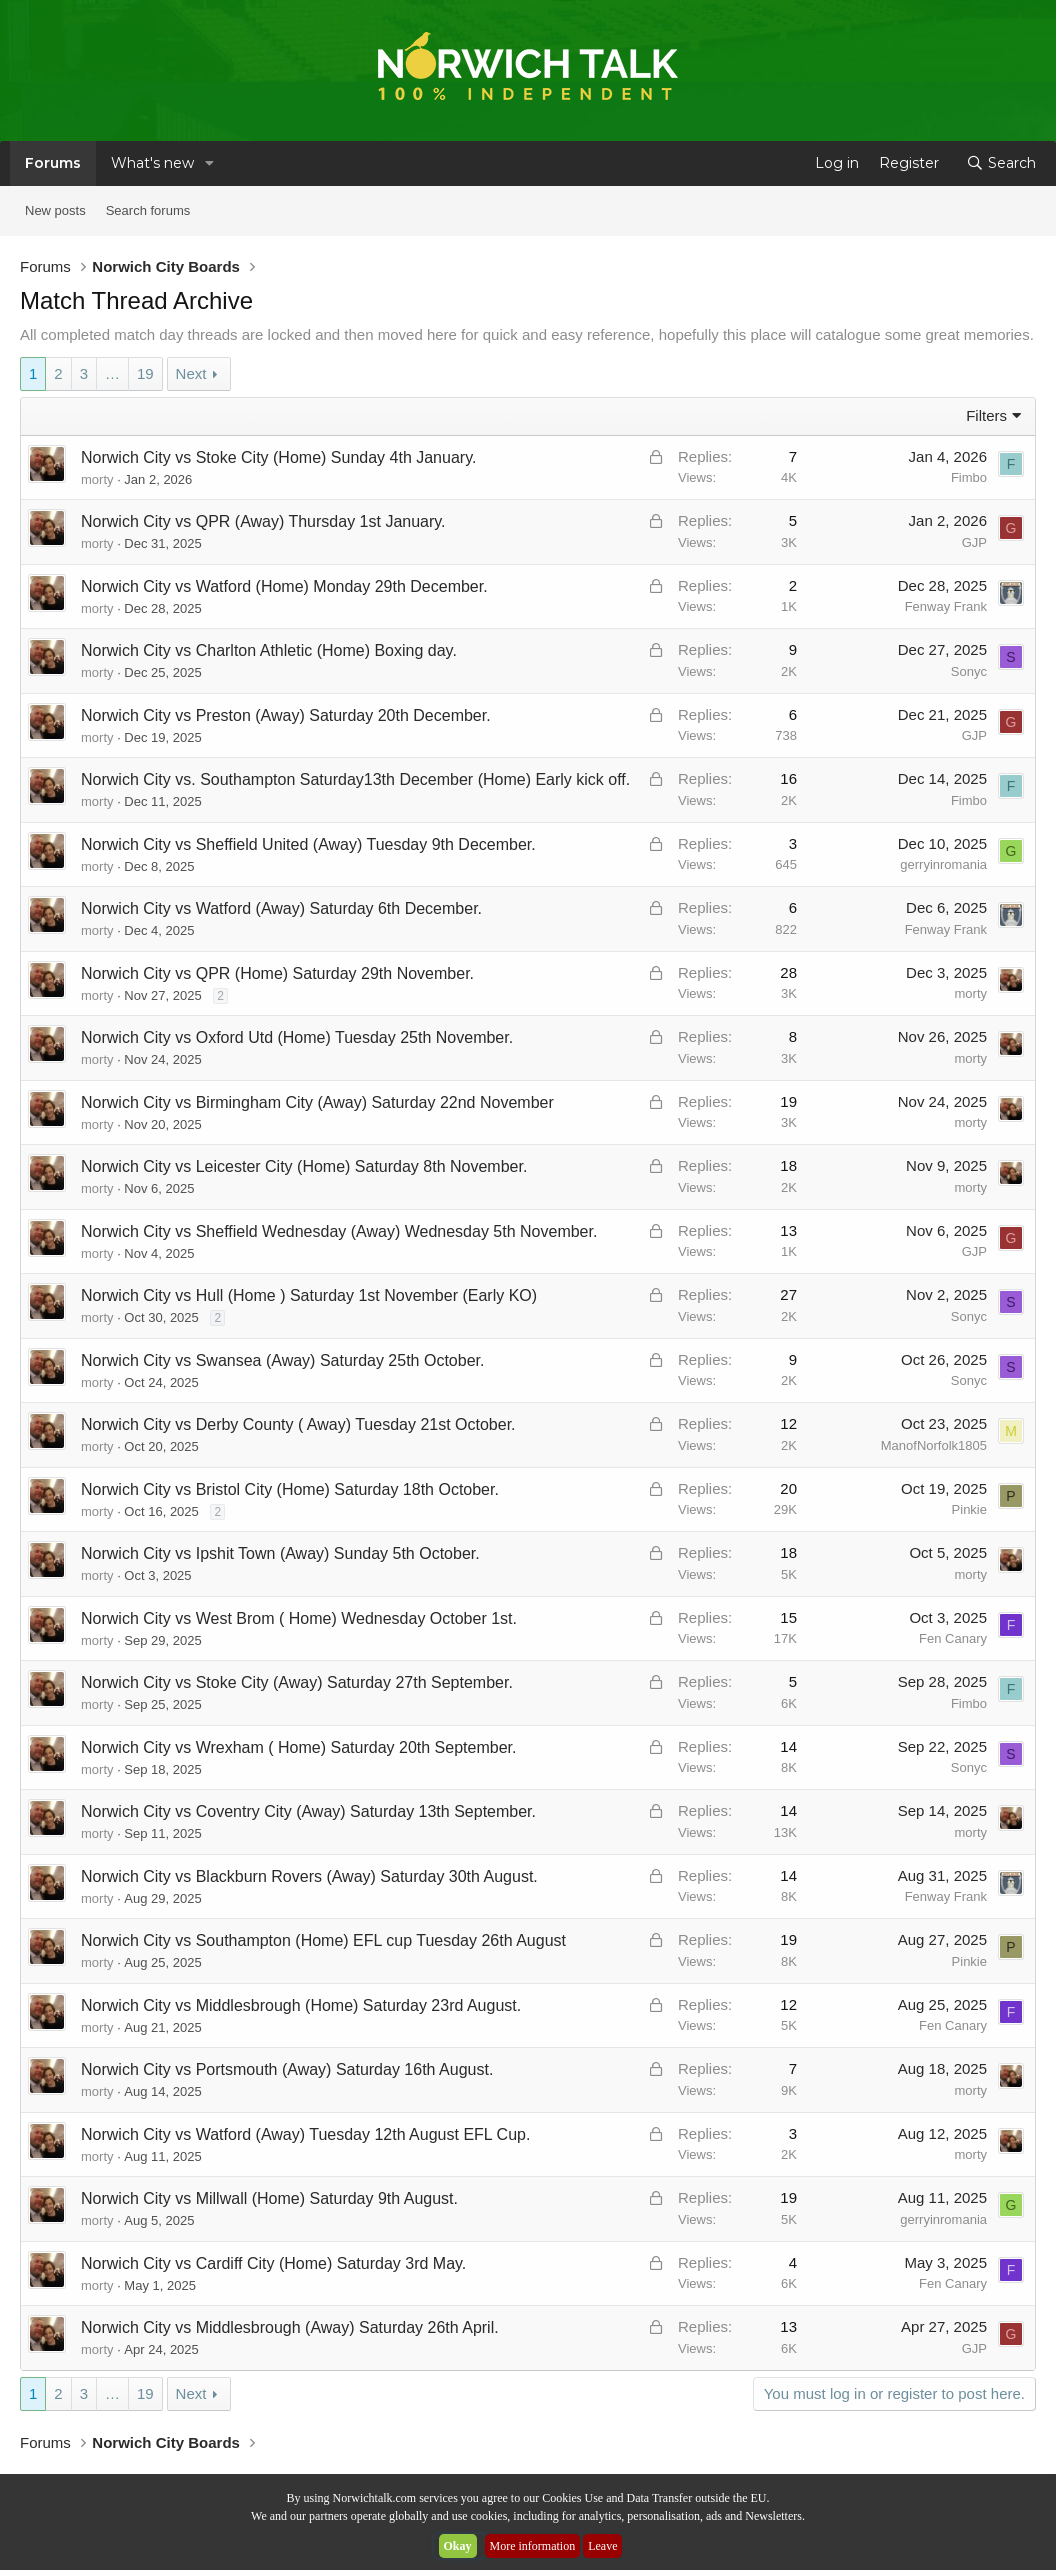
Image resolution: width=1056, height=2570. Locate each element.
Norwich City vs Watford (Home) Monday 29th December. (284, 586)
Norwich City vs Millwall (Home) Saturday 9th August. (269, 2198)
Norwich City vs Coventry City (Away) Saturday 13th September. (308, 1811)
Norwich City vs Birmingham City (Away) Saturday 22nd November (317, 1102)
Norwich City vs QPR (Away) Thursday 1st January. (263, 521)
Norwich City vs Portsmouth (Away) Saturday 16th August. (287, 2069)
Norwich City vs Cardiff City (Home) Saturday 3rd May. (273, 2263)
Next (191, 373)
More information (533, 2546)
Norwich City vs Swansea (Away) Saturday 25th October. (282, 1360)
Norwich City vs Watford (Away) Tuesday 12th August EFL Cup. (305, 2134)
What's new (152, 163)
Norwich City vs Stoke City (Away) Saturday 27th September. (297, 1682)
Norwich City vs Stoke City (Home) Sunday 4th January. (278, 457)
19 (145, 373)
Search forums (148, 210)
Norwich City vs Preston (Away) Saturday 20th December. (286, 715)
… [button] (112, 373)
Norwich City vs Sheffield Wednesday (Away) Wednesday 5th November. (339, 1231)
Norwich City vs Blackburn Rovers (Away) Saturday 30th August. (309, 1876)
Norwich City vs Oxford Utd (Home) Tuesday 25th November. (297, 1037)
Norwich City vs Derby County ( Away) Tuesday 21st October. (298, 1424)
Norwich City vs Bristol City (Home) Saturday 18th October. (290, 1489)
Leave (602, 2546)
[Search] (1001, 163)
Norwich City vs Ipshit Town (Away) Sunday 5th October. (280, 1553)
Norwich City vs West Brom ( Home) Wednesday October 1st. (299, 1618)
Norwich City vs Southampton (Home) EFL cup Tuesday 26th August (323, 1940)
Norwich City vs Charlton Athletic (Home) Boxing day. (269, 650)
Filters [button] (986, 415)
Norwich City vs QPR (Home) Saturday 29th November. (277, 973)
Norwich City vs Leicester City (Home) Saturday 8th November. (304, 1166)
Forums (53, 163)
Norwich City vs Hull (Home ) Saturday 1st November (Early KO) (309, 1295)
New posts (55, 210)
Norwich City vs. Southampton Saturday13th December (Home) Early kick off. (355, 779)
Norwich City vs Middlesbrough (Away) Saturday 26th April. (290, 2327)
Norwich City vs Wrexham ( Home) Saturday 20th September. (298, 1747)
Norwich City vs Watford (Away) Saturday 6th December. (281, 908)
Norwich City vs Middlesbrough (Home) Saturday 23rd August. (301, 2005)
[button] (209, 163)
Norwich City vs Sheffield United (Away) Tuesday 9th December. (308, 844)
